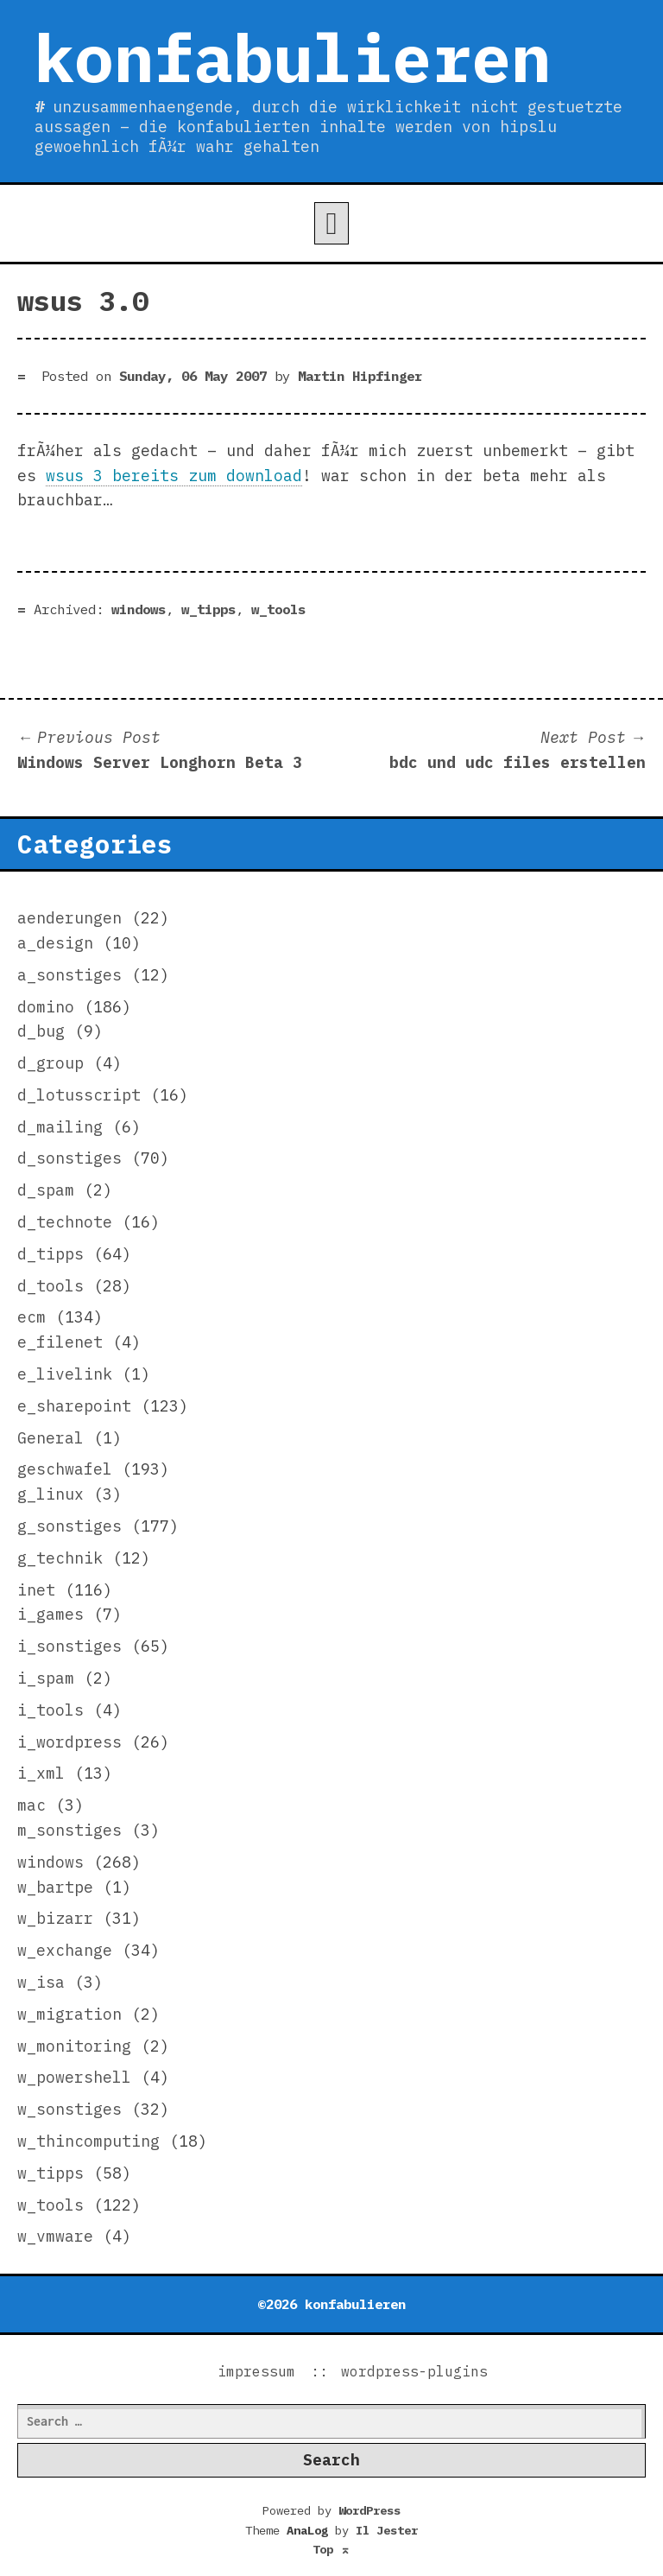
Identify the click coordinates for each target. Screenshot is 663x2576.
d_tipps (50, 1254)
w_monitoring (74, 2046)
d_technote (64, 1222)
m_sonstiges (69, 1830)
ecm (31, 1317)
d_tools (50, 1286)
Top (331, 2549)
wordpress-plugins (414, 2371)
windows (138, 609)
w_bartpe (55, 1887)
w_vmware (55, 2236)
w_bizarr (55, 1918)
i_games (50, 1614)
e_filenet (60, 1342)
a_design (55, 943)
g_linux (50, 1494)
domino (45, 1007)
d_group (50, 1063)
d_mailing (60, 1127)
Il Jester (387, 2530)
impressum (256, 2371)
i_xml (41, 1773)
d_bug (41, 1031)
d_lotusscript (79, 1095)
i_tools (50, 1710)
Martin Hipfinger (360, 375)
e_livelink (64, 1374)
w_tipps (208, 609)
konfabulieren (293, 57)
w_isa (41, 1982)
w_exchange (64, 1950)
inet (36, 1590)
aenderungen (69, 918)
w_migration (69, 2014)
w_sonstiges (69, 2109)
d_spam (45, 1190)
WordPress (369, 2510)
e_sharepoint (74, 1406)
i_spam (45, 1678)
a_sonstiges (69, 975)
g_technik (60, 1558)
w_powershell (74, 2077)
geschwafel (64, 1469)
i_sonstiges (69, 1646)
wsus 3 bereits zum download (174, 475)
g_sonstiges (69, 1526)
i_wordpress (69, 1742)
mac (31, 1805)
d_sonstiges (69, 1158)
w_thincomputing (88, 2141)
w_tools (278, 609)
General (50, 1438)
